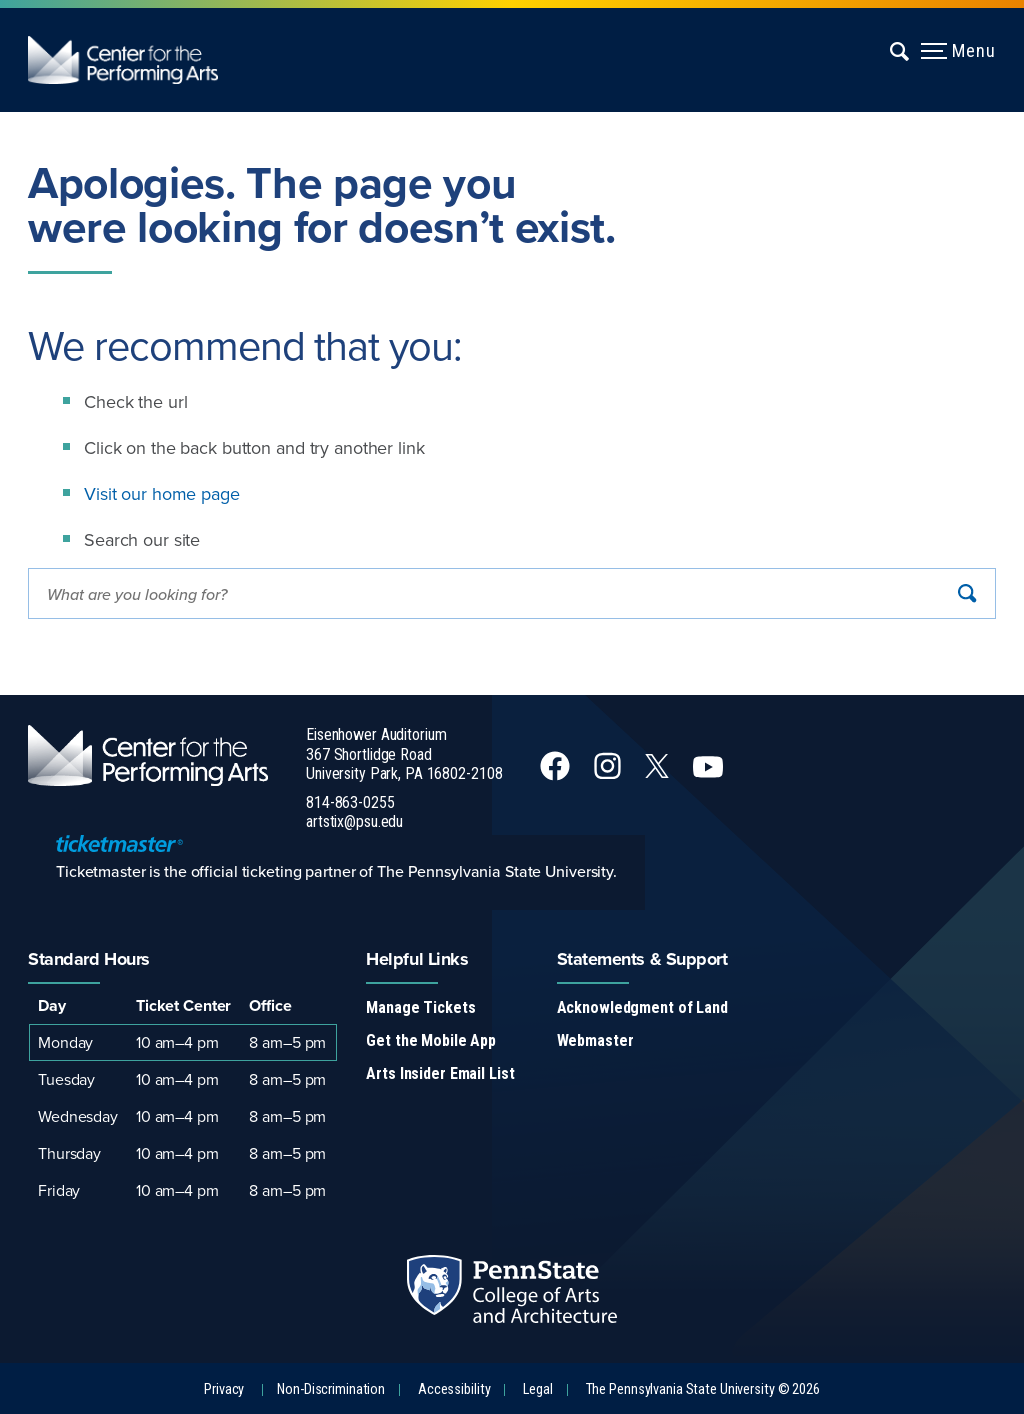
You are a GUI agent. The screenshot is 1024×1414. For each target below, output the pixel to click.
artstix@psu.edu (354, 821)
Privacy (224, 1389)
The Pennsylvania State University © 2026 (703, 1389)
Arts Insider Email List (440, 1073)
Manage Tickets (420, 1007)
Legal (537, 1389)
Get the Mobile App (431, 1040)
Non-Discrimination (331, 1389)
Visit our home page (162, 493)
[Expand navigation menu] (900, 51)
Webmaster (595, 1040)
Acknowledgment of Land (642, 1007)
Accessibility (454, 1389)
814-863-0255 (350, 802)
